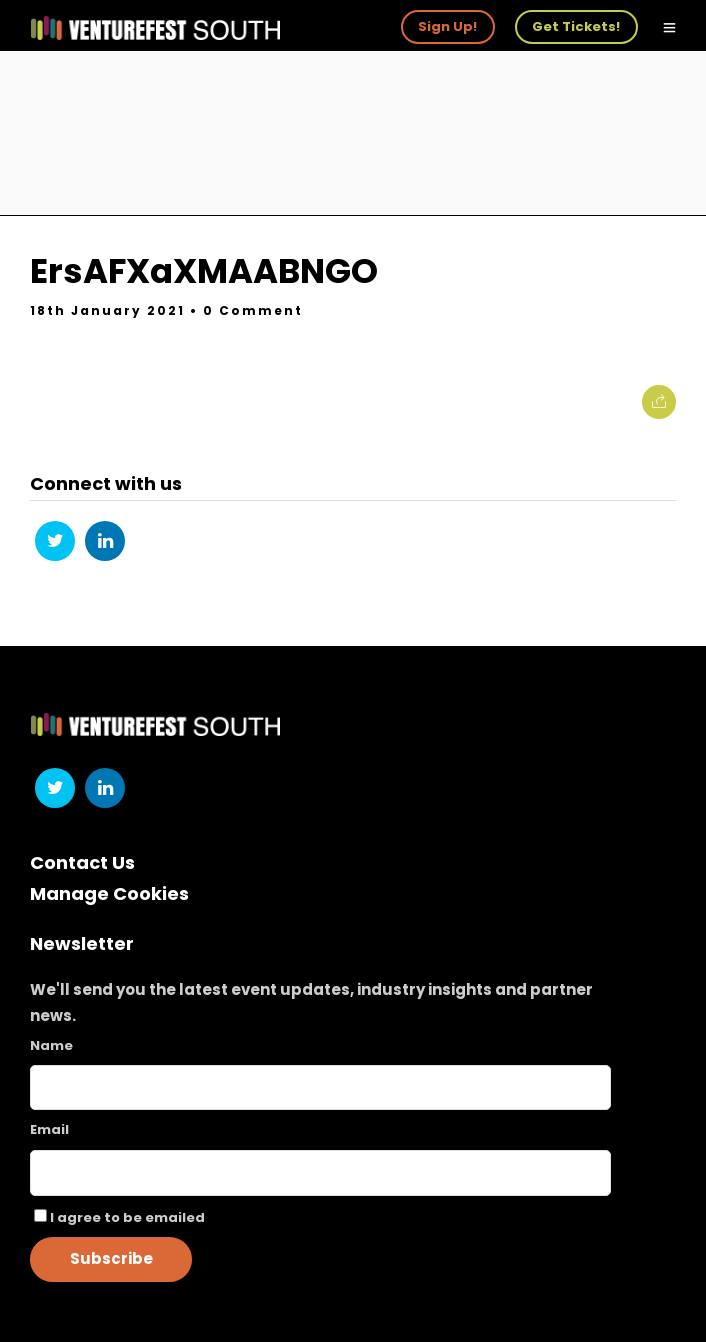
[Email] (320, 1173)
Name (51, 1045)
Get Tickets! (576, 26)
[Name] (320, 1087)
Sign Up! (447, 26)
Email (49, 1129)
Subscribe (111, 1258)
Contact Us (82, 862)
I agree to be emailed (127, 1217)
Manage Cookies (109, 893)
